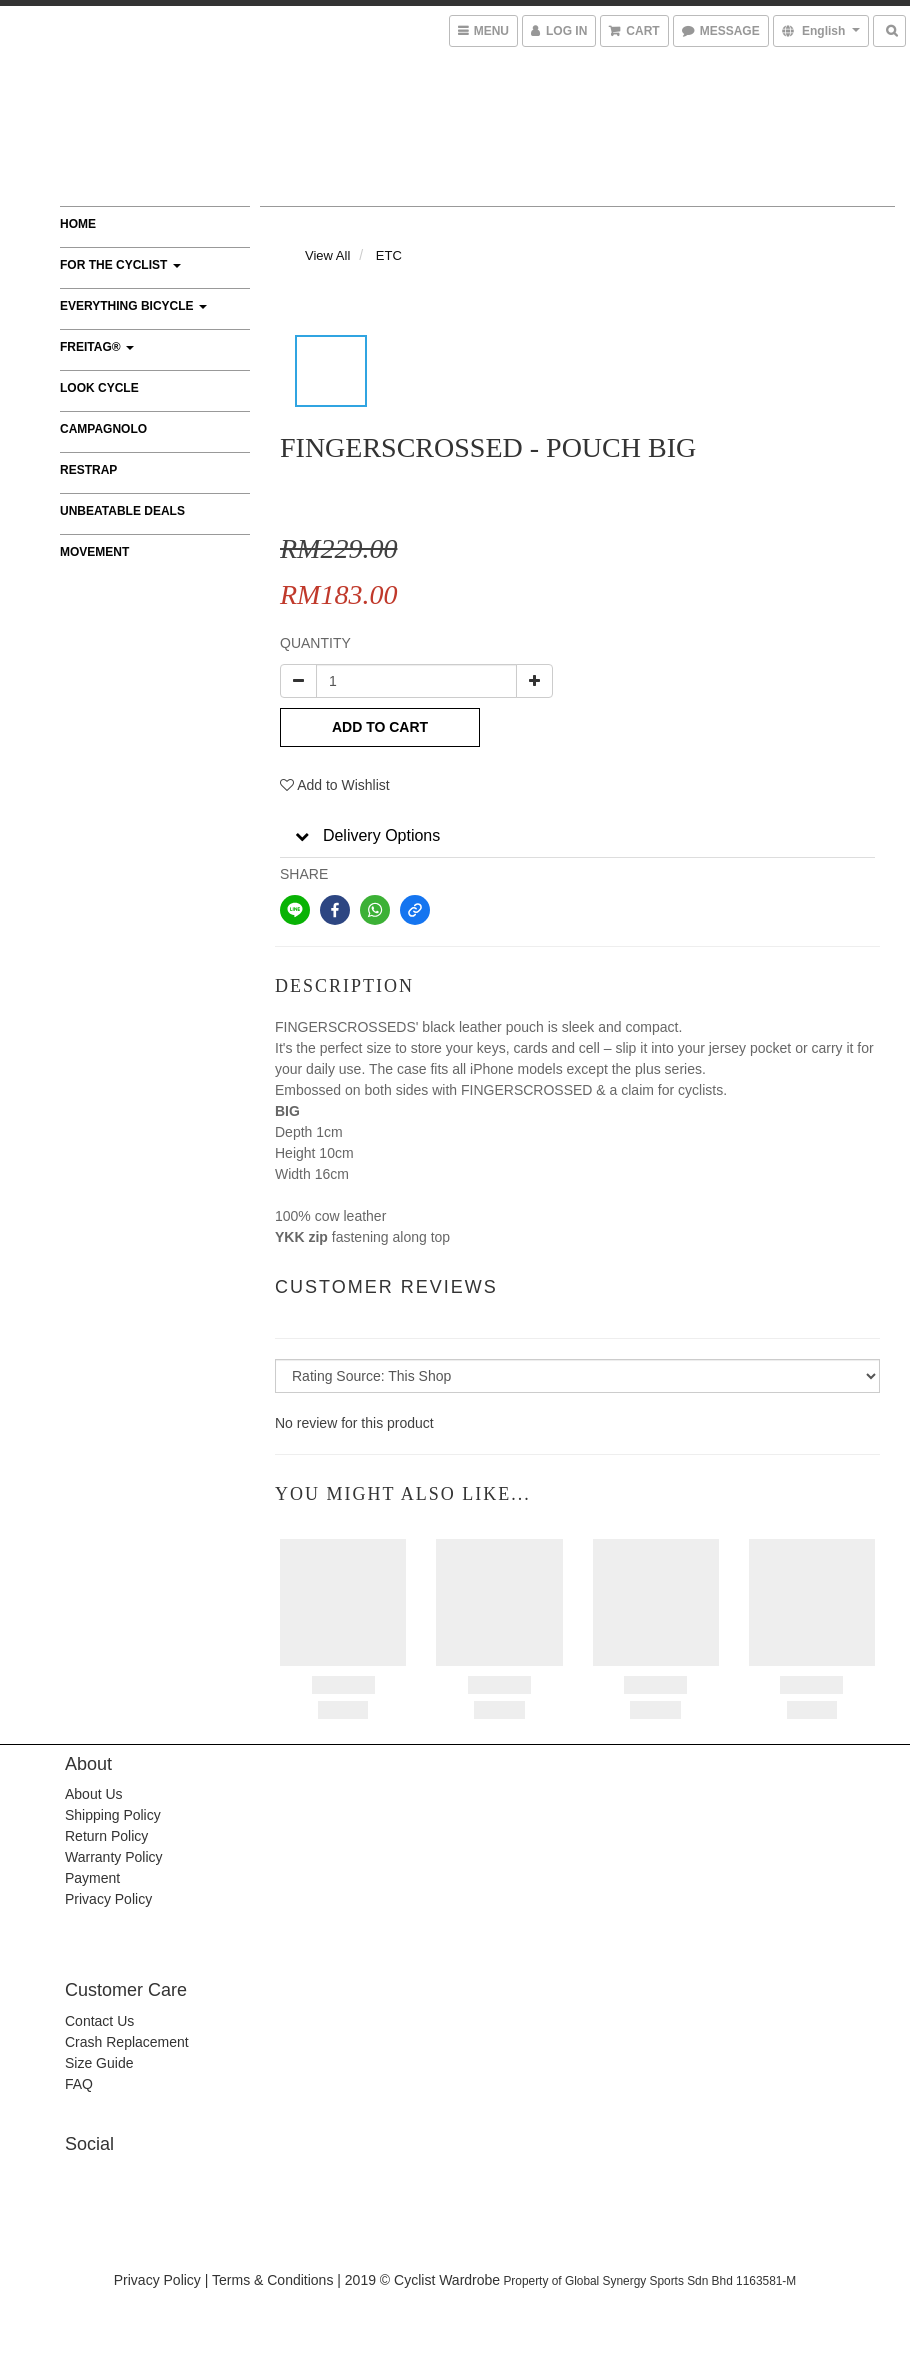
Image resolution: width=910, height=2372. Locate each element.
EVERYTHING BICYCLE (133, 306)
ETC (389, 255)
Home (78, 224)
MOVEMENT (94, 552)
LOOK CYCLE (99, 388)
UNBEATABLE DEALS (122, 511)
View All (327, 255)
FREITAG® (97, 347)
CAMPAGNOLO (103, 429)
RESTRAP (88, 470)
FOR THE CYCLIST (120, 265)
